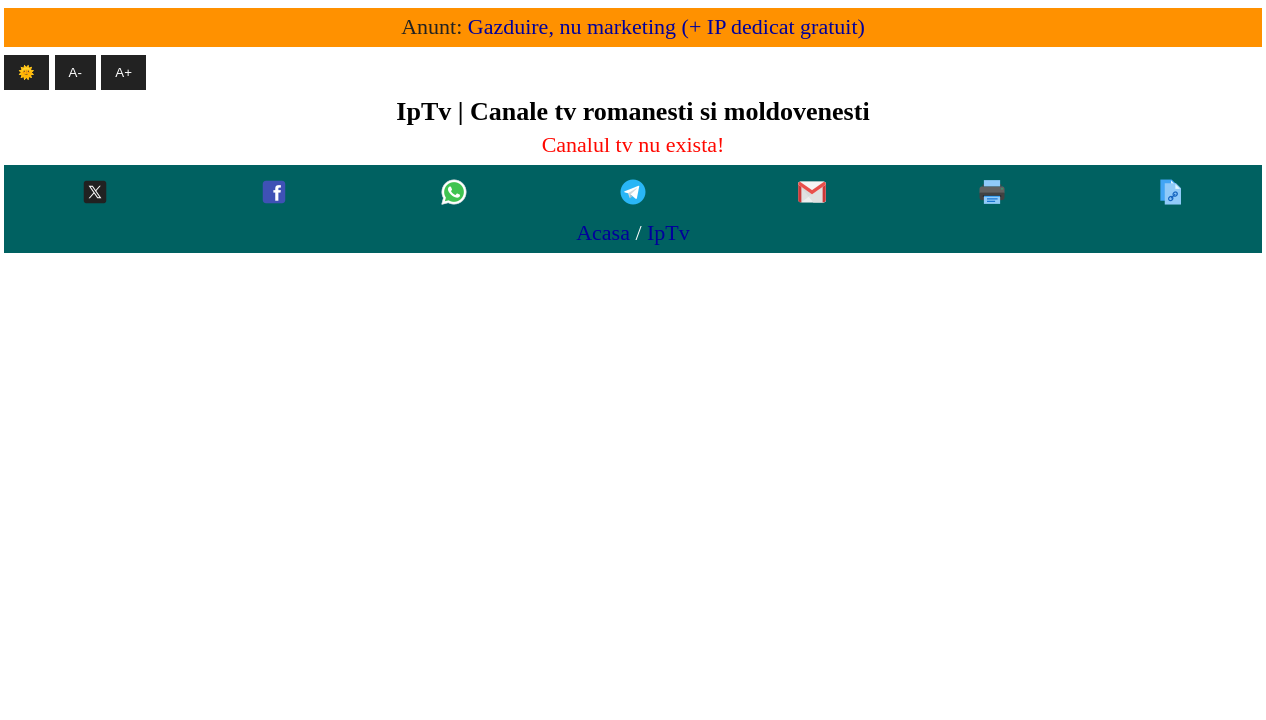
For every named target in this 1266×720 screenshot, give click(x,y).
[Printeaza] (992, 193)
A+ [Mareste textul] (123, 72)
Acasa (603, 232)
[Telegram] (633, 193)
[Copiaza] (1171, 193)
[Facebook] (274, 193)
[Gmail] (812, 193)
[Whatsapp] (454, 193)
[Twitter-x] (95, 193)
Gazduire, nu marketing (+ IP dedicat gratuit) (666, 26)
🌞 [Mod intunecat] (26, 72)
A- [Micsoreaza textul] (75, 72)
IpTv (668, 232)
